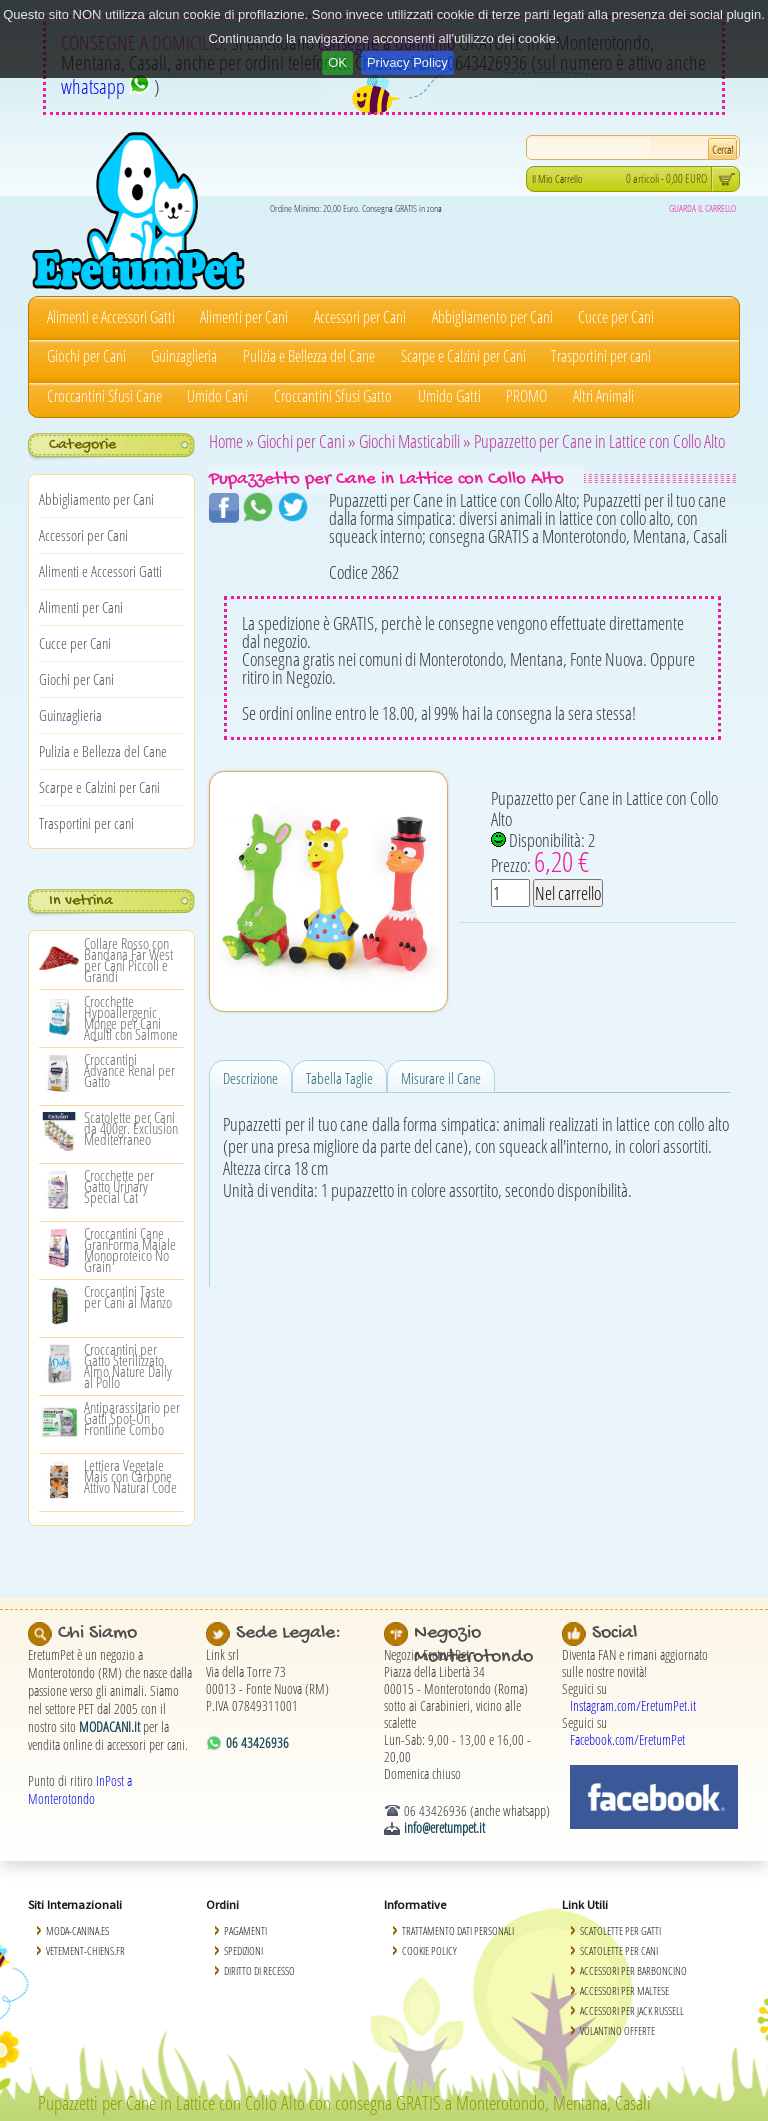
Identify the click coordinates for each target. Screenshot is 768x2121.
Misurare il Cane (441, 1078)
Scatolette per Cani (619, 1950)
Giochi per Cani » (306, 441)
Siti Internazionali (75, 1904)
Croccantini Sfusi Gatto (333, 396)
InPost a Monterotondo (80, 1789)
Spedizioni (243, 1950)
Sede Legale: (288, 1633)
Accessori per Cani (360, 317)
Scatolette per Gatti (620, 1930)
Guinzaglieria (184, 356)
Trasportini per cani (601, 356)
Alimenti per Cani (244, 317)
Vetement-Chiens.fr (85, 1950)
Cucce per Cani (616, 317)
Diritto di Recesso (259, 1970)
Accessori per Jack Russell (632, 2010)
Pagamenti (245, 1930)
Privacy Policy (407, 62)
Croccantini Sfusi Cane (104, 396)
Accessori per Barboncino (633, 1970)
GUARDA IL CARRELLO (702, 208)
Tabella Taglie (339, 1078)
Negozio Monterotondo (473, 1645)
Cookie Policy (429, 1950)
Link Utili (585, 1904)
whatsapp (105, 86)
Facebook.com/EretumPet (627, 1739)
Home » (231, 441)
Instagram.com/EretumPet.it (633, 1705)
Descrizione (250, 1078)
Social (614, 1633)
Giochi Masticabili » (415, 441)
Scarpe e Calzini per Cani (463, 356)
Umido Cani (217, 396)
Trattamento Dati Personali (458, 1930)
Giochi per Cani (86, 356)
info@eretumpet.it (444, 1827)
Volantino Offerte (617, 2030)
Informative (415, 1904)
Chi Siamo (97, 1633)
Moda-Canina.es (77, 1930)
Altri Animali (603, 396)
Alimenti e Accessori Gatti (111, 317)
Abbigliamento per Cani (492, 317)
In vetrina (81, 901)
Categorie (82, 445)
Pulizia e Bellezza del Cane (309, 356)
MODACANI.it (109, 1726)
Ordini (222, 1904)
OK (337, 62)
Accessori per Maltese (624, 1990)
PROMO (526, 396)
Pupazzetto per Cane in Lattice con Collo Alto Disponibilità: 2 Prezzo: (604, 832)
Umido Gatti (449, 396)
